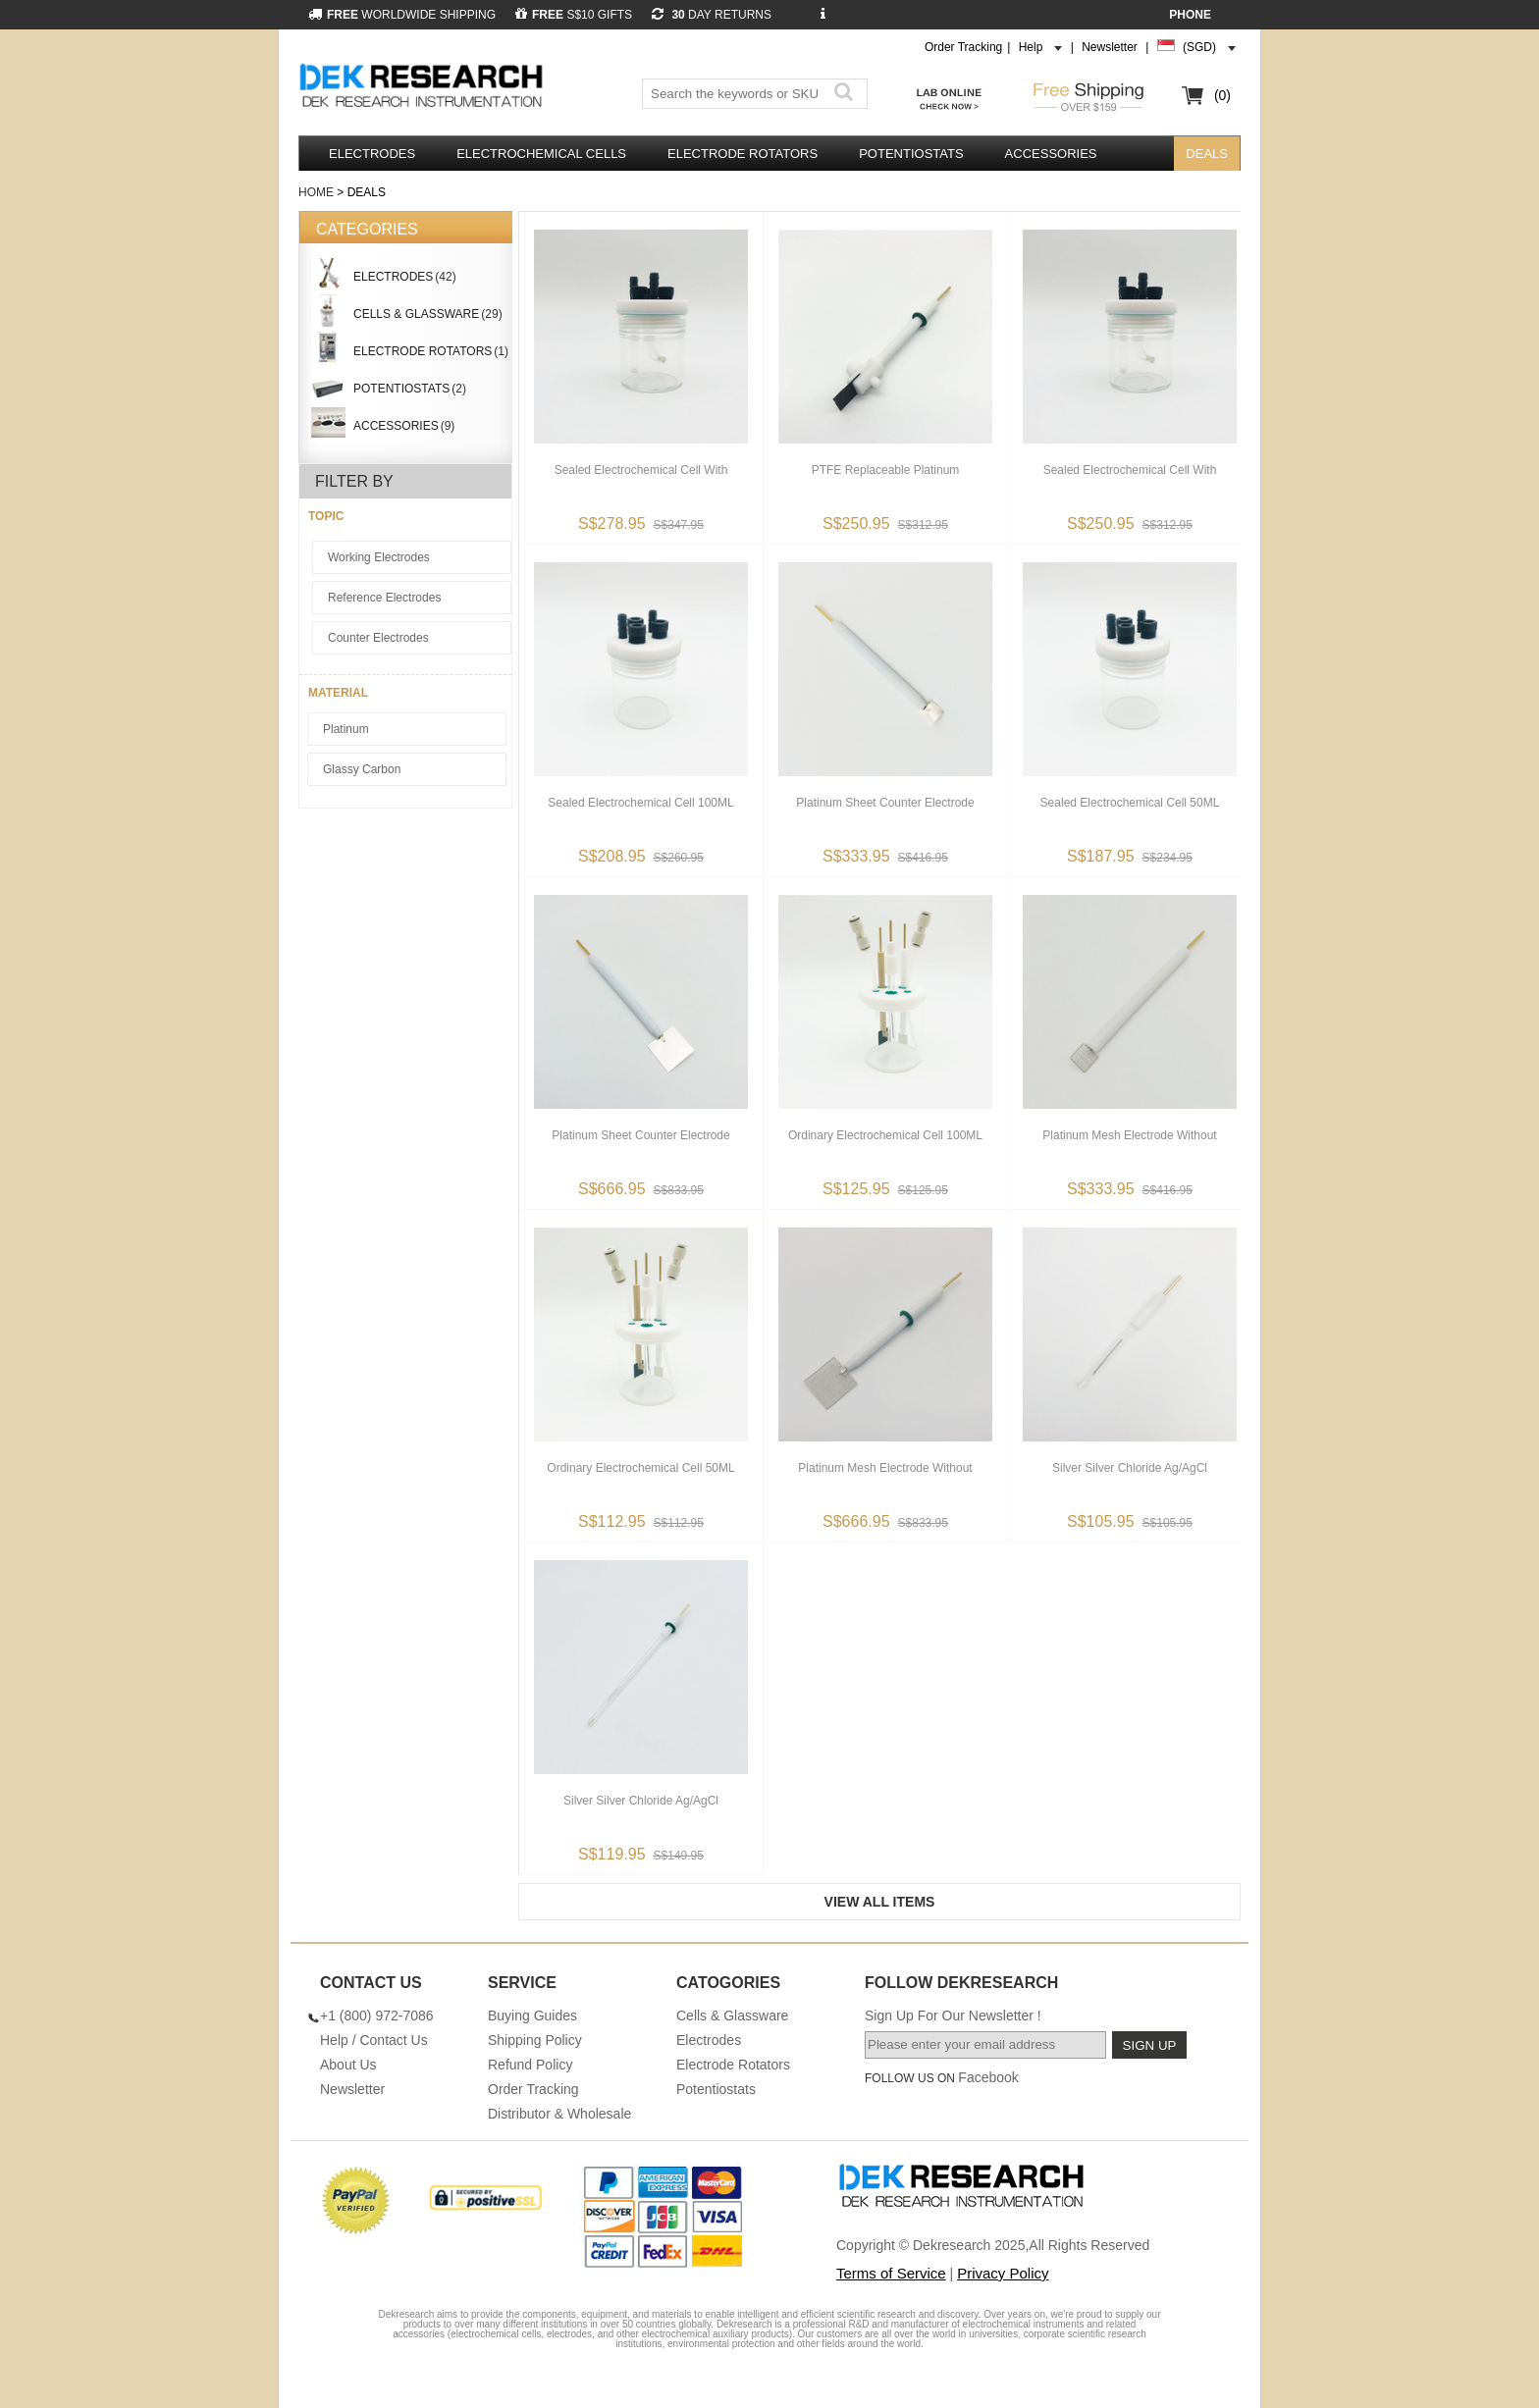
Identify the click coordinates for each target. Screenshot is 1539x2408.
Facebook (988, 2077)
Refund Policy (530, 2064)
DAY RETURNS (711, 15)
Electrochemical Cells (541, 153)
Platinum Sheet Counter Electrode (885, 803)
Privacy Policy (1002, 2273)
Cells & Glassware (732, 2015)
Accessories (1051, 153)
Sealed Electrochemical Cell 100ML (640, 803)
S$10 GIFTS (573, 15)
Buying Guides (532, 2015)
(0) (1222, 95)
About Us (348, 2064)
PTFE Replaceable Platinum (886, 470)
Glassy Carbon (361, 769)
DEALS (1207, 153)
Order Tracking (963, 47)
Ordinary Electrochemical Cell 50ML (640, 1468)
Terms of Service (891, 2273)
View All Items (879, 1902)
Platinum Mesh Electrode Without (1129, 1135)
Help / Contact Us (374, 2040)
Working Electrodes (379, 557)
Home (316, 192)
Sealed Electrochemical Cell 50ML (1130, 803)
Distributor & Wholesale (559, 2113)
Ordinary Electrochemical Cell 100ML (885, 1135)
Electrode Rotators (742, 153)
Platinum (346, 729)
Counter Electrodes (378, 638)
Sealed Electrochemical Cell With (641, 470)
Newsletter (1110, 47)
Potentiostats (911, 153)
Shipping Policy (535, 2040)
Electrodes (372, 153)
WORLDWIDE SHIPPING (402, 15)
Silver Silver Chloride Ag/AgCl (1129, 1468)
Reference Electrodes (384, 597)
